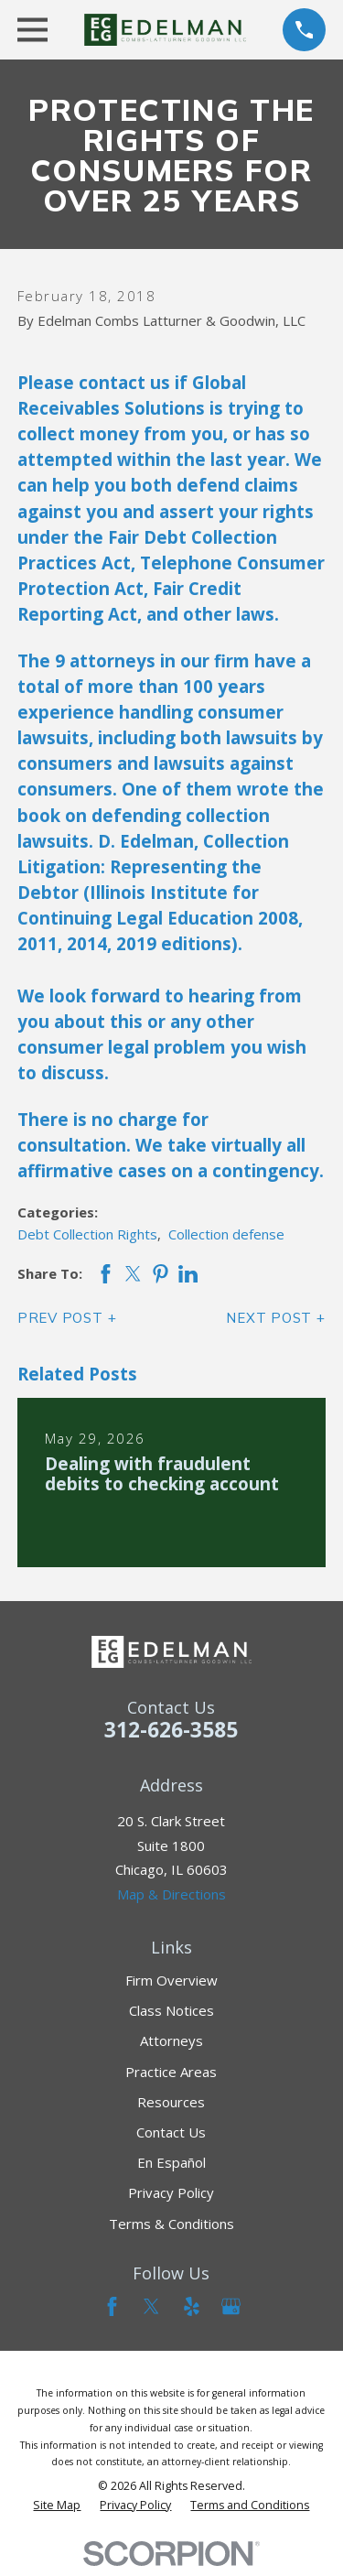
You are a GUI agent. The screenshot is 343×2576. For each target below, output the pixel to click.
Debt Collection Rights (87, 1234)
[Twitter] (151, 2306)
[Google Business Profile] (231, 2306)
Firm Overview (171, 1980)
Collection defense (226, 1234)
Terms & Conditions (171, 2223)
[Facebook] (112, 2306)
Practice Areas (171, 2071)
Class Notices (171, 2010)
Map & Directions (171, 1894)
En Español (171, 2162)
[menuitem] (56, 2505)
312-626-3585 (171, 1730)
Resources (171, 2102)
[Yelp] (191, 2306)
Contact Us (171, 2132)
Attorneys (171, 2040)
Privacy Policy (171, 2192)
